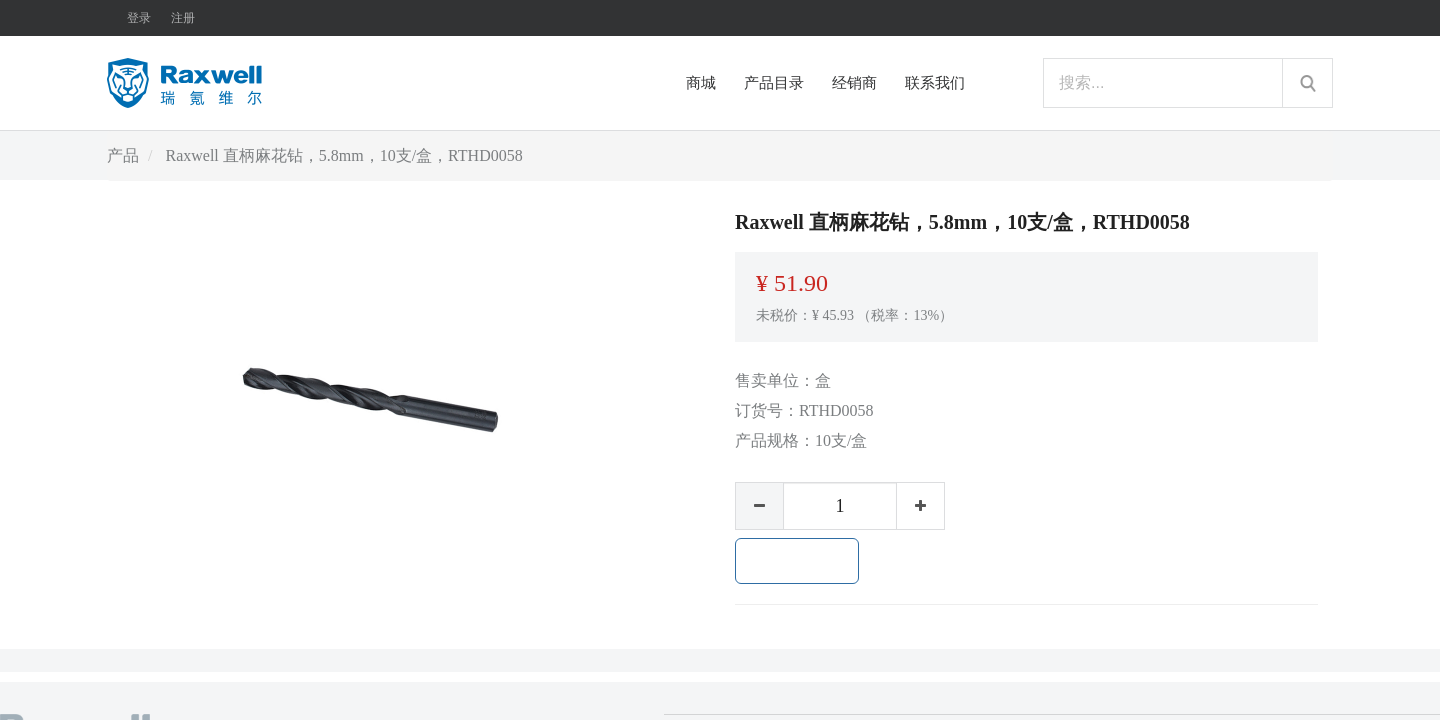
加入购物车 (797, 561)
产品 (123, 155)
